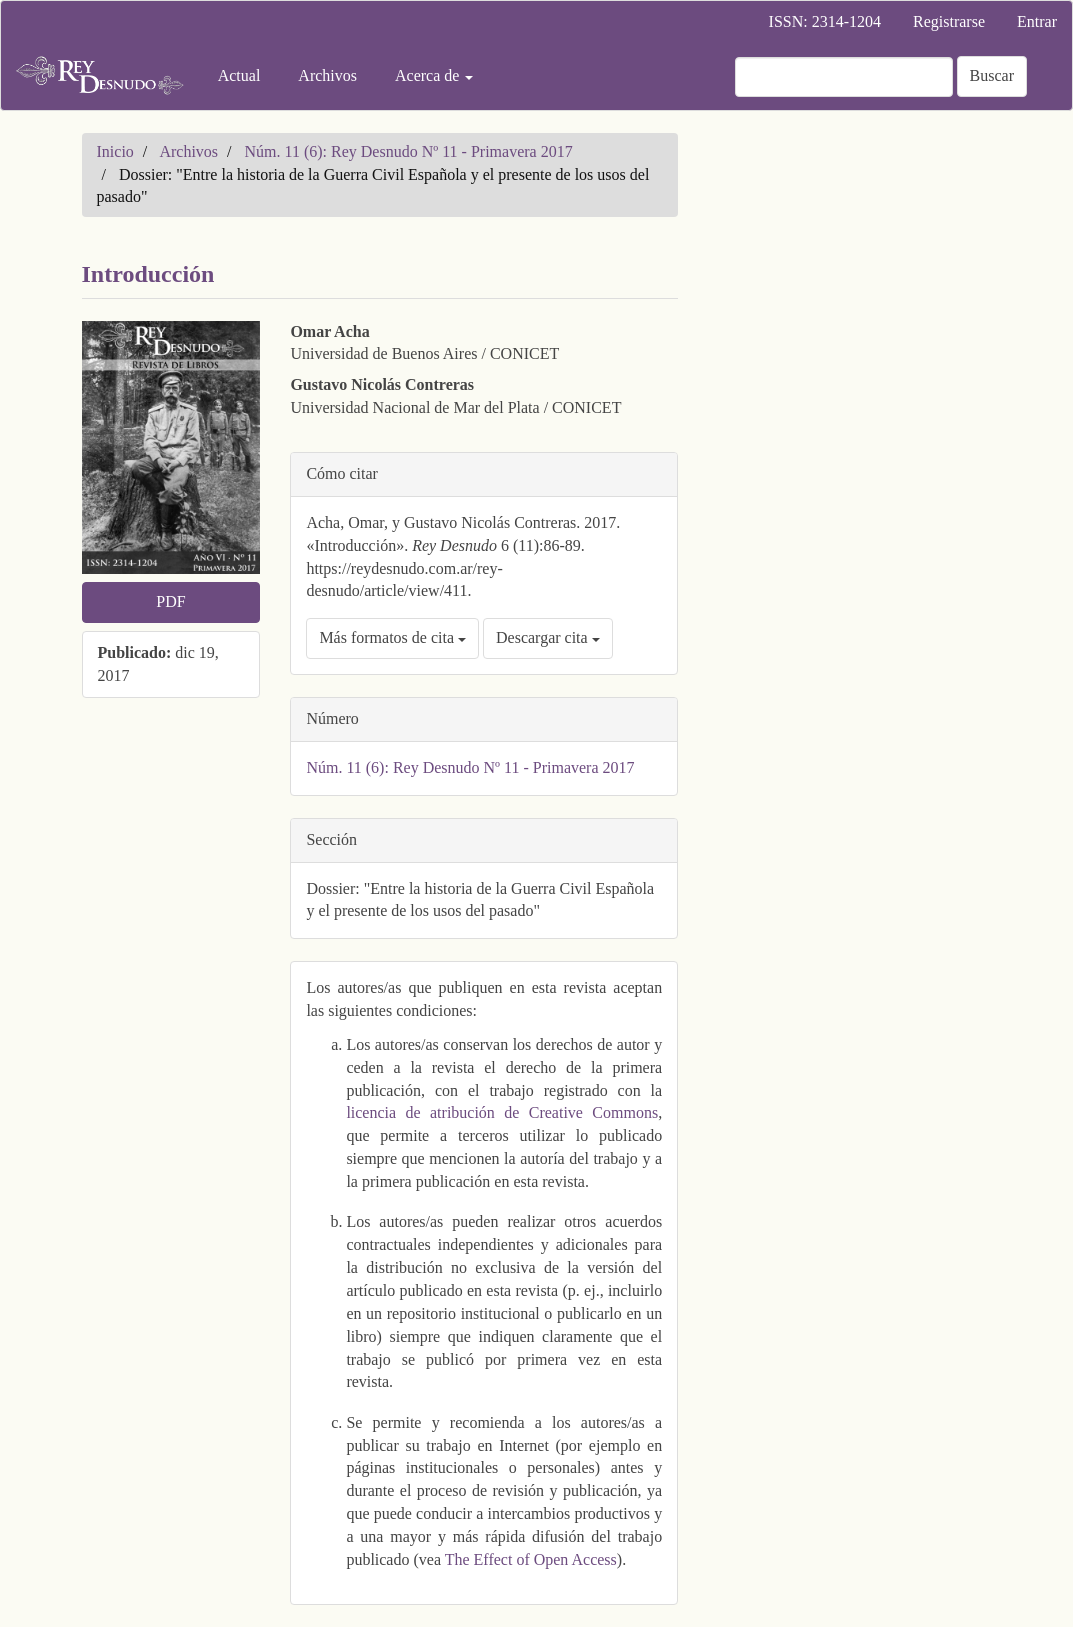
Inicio (115, 151)
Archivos (327, 75)
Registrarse (949, 21)
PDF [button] (170, 601)
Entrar (1037, 21)
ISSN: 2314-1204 (825, 21)
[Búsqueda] (844, 77)
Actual (239, 75)
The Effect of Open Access (531, 1559)
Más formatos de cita (392, 637)
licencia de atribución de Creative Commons (502, 1112)
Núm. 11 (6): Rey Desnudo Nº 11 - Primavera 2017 (409, 151)
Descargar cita (548, 637)
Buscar (992, 75)
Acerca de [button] (434, 75)
